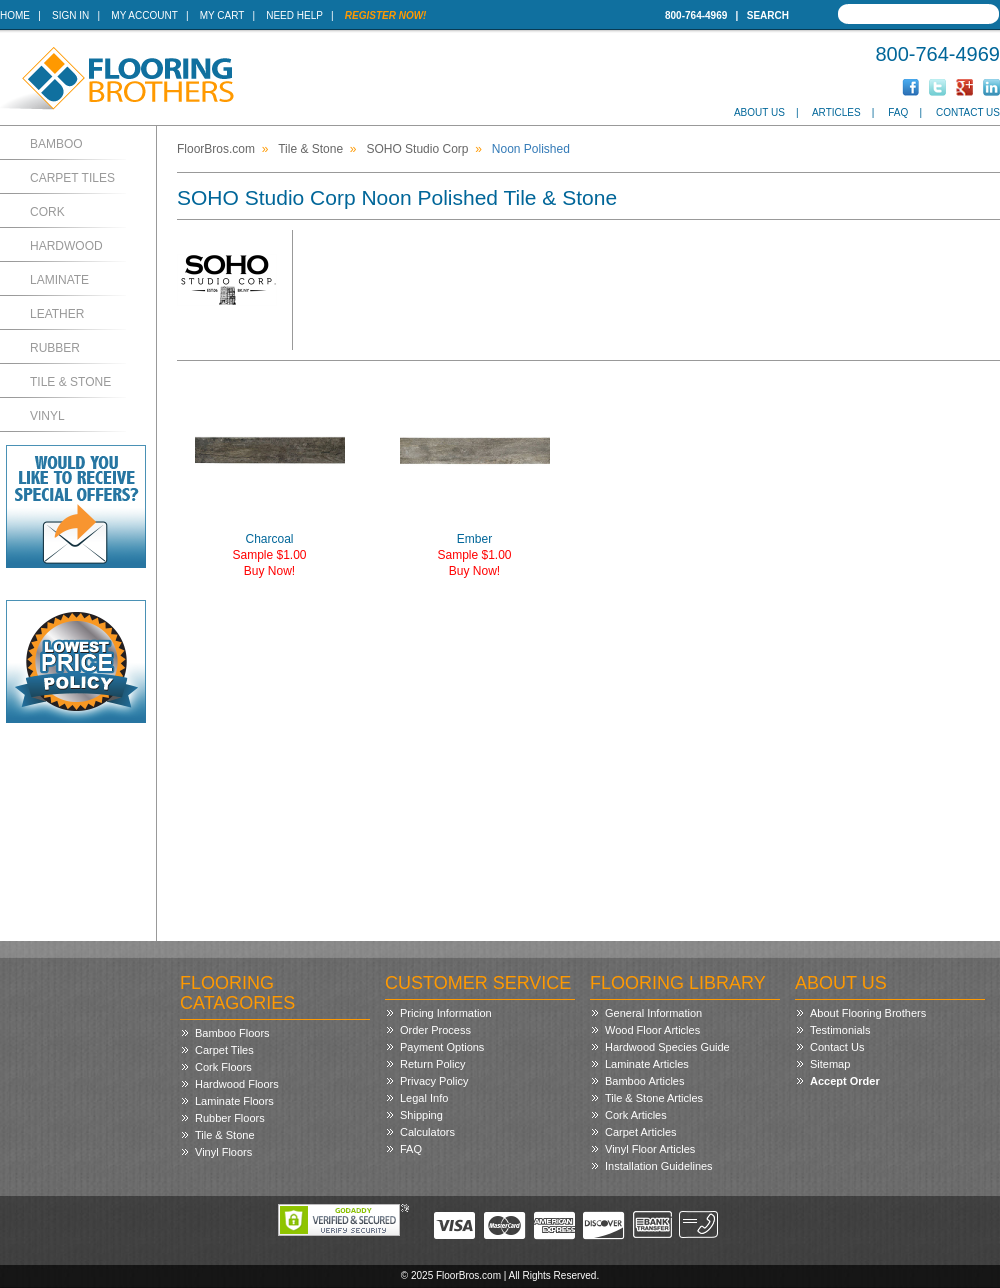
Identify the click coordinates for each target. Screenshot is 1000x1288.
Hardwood (66, 246)
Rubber (55, 348)
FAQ (898, 112)
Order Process (435, 1030)
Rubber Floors (230, 1118)
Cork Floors (223, 1067)
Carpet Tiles (72, 178)
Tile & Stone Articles (654, 1098)
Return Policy (432, 1064)
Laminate (59, 280)
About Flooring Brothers (868, 1013)
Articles (836, 112)
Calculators (427, 1132)
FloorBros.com (216, 149)
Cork (47, 212)
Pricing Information (446, 1013)
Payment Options (442, 1047)
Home (15, 15)
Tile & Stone (70, 382)
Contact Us (968, 112)
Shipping (421, 1115)
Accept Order (845, 1081)
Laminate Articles (647, 1064)
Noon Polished (531, 149)
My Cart (222, 15)
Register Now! (386, 15)
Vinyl (47, 416)
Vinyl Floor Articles (650, 1149)
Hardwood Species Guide (667, 1047)
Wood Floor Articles (652, 1030)
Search (768, 15)
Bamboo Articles (644, 1081)
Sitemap (830, 1064)
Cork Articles (636, 1115)
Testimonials (840, 1030)
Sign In (70, 15)
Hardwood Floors (237, 1084)
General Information (653, 1013)
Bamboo (56, 144)
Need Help (294, 15)
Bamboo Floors (232, 1033)
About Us (759, 112)
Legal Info (424, 1098)
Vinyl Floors (223, 1152)
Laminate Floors (234, 1101)
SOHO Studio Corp (417, 149)
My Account (144, 15)
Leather (57, 314)
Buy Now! (269, 571)
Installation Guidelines (659, 1166)
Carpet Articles (641, 1132)
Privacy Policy (434, 1081)
